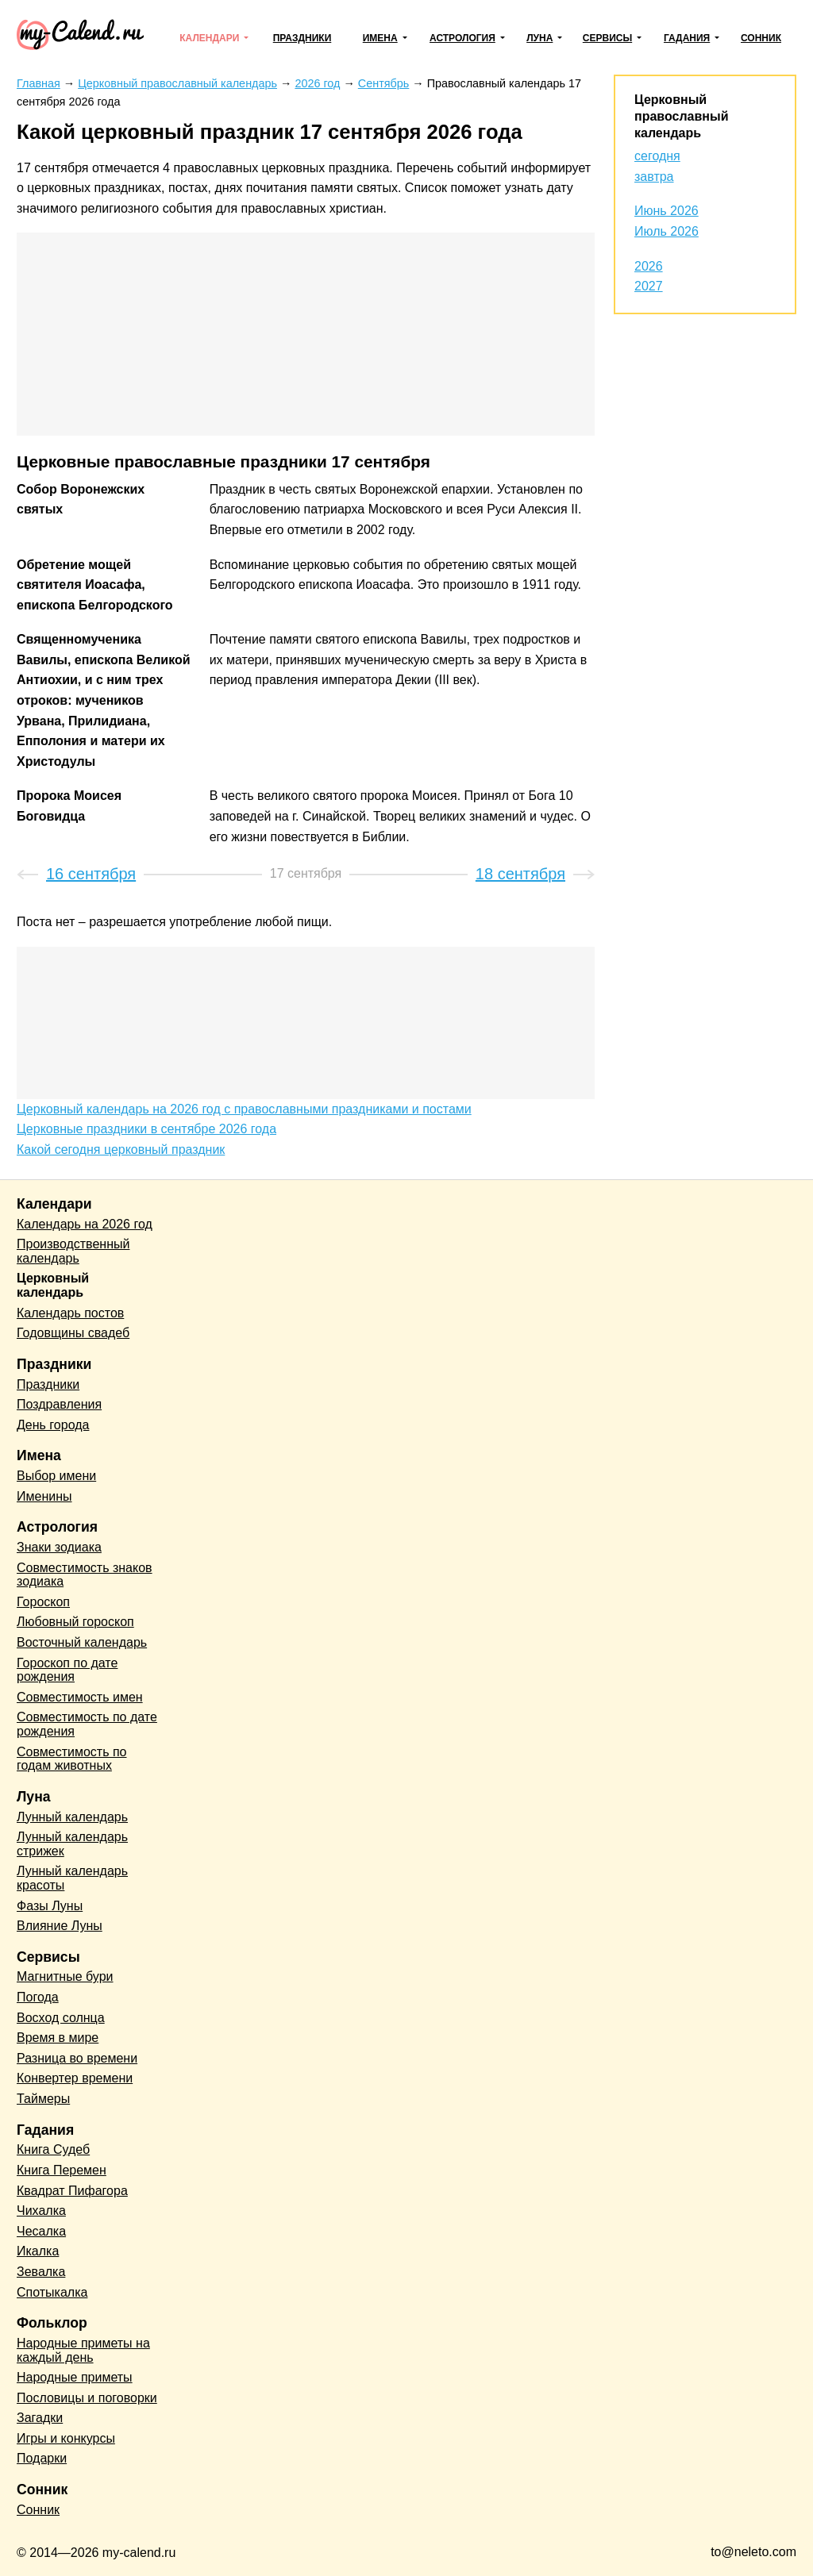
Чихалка (41, 2210)
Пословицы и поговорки (87, 2398)
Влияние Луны (59, 1925)
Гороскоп (43, 1602)
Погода (38, 1997)
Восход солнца (61, 2017)
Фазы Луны (50, 1906)
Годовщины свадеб (73, 1333)
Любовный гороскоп (75, 1621)
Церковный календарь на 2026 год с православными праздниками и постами (244, 1109)
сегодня (657, 156)
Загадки (40, 2417)
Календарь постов (70, 1313)
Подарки (42, 2458)
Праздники (302, 38)
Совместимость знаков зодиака (84, 1575)
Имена (380, 38)
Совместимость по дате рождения (87, 1724)
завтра (654, 176)
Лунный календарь (72, 1817)
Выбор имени (56, 1475)
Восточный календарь (82, 1642)
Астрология (462, 38)
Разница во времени (77, 2058)
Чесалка (41, 2231)
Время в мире (57, 2037)
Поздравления (59, 1404)
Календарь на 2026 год (84, 1224)
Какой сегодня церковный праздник (121, 1149)
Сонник (761, 38)
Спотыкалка (52, 2292)
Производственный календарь (73, 1251)
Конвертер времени (75, 2078)
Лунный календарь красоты (72, 1878)
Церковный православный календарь (681, 116)
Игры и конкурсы (66, 2438)
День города (53, 1425)
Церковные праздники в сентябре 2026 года (146, 1129)
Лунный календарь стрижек (72, 1844)
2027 (648, 286)
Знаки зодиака (59, 1547)
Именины (44, 1496)
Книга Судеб (53, 2149)
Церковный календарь (53, 1285)
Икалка (38, 2251)
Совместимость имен (80, 1697)
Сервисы (607, 38)
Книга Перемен (61, 2170)
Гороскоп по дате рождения (67, 1670)
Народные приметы (75, 2377)
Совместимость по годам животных (72, 1759)
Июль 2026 (666, 231)
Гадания (687, 38)
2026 (648, 266)
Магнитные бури (65, 1976)
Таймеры (43, 2098)
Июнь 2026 (666, 210)
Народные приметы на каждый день (83, 2350)
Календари (209, 38)
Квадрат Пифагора (72, 2190)
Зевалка (41, 2271)
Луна (539, 38)
